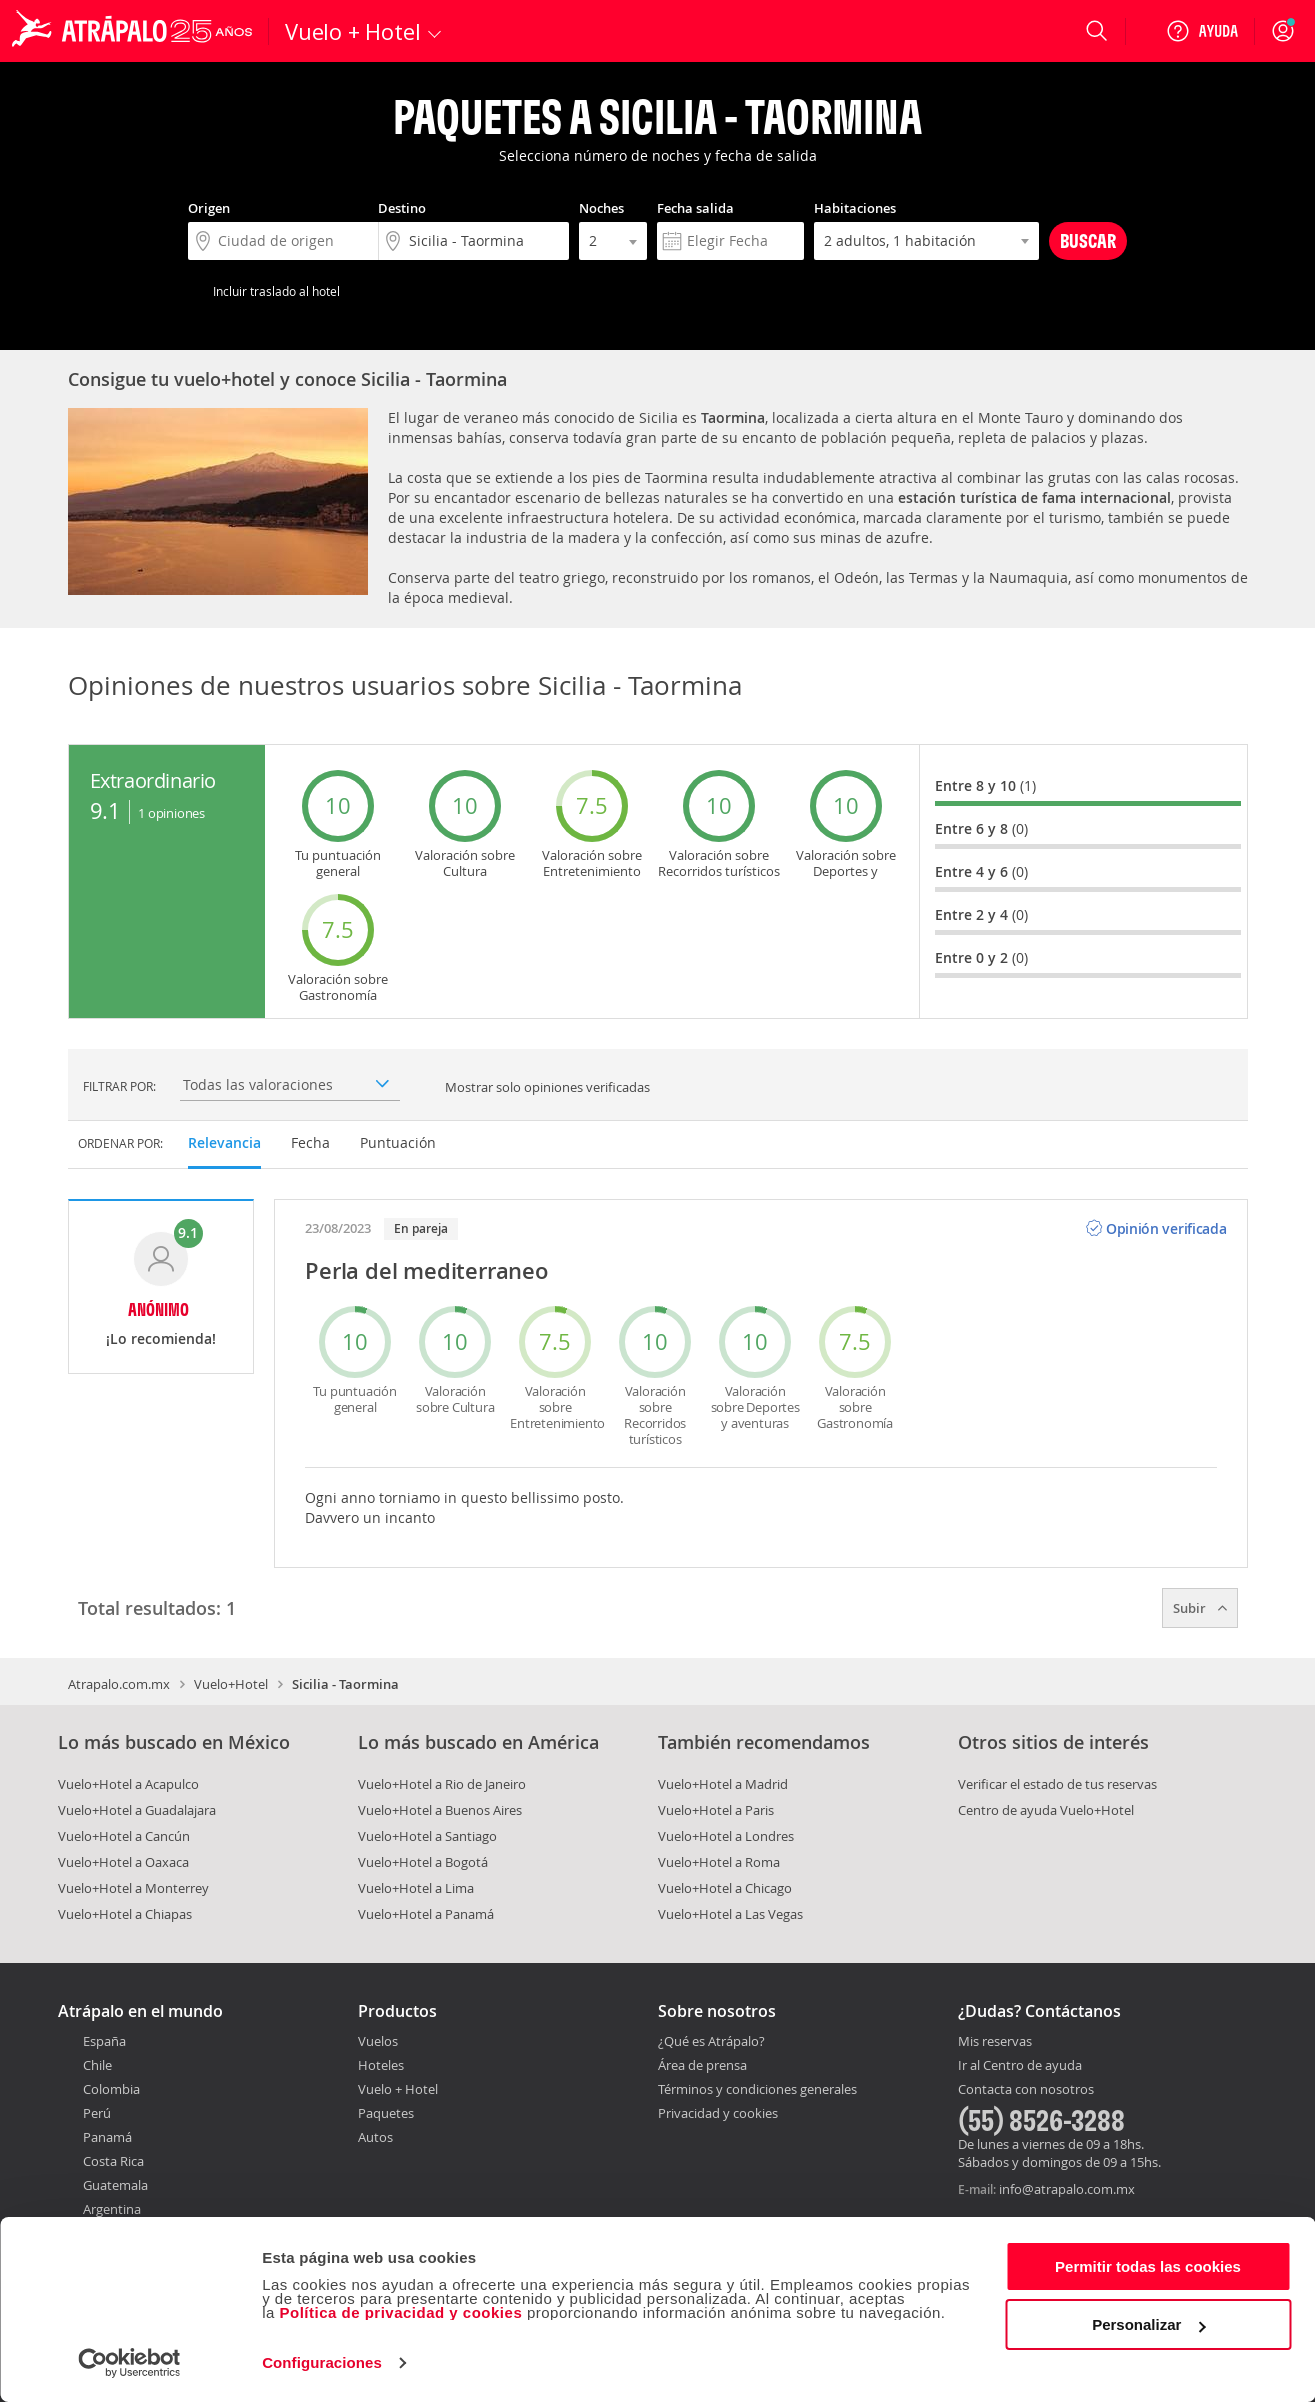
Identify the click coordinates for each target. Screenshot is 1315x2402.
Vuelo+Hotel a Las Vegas (730, 1914)
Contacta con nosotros (1026, 2090)
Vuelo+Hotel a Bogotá (423, 1862)
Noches (601, 208)
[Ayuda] (1202, 31)
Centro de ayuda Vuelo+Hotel (1046, 1810)
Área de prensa (702, 2065)
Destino (402, 208)
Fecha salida (695, 208)
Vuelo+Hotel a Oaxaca (123, 1862)
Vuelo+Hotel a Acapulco (128, 1784)
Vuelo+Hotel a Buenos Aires (440, 1810)
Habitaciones (855, 208)
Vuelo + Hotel (398, 2089)
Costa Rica (113, 2161)
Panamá (107, 2137)
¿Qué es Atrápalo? (711, 2041)
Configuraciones (322, 2362)
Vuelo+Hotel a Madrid (723, 1784)
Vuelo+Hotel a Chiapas (125, 1914)
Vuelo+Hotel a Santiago (427, 1836)
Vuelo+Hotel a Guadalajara (137, 1810)
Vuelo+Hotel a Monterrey (133, 1888)
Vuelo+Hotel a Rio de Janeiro (442, 1784)
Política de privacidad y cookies (400, 2312)
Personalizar (1148, 2324)
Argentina (112, 2209)
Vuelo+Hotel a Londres (726, 1836)
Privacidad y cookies (718, 2113)
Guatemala (115, 2185)
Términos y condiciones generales (757, 2089)
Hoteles (381, 2065)
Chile (97, 2065)
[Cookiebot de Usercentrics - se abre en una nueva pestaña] (129, 2363)
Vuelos (378, 2041)
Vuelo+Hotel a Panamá (426, 1914)
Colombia (111, 2089)
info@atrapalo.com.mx (1067, 2189)
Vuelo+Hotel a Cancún (124, 1836)
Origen (209, 208)
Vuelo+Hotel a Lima (416, 1888)
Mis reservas (995, 2042)
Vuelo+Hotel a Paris (716, 1810)
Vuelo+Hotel (231, 1684)
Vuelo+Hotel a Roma (719, 1862)
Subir (1200, 1608)
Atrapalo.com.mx (119, 1684)
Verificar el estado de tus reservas (1057, 1784)
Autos (375, 2137)
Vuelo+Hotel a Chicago (725, 1888)
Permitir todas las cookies (1148, 2266)
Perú (97, 2113)
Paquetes (386, 2113)
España (104, 2041)
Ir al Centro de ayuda (1020, 2066)
